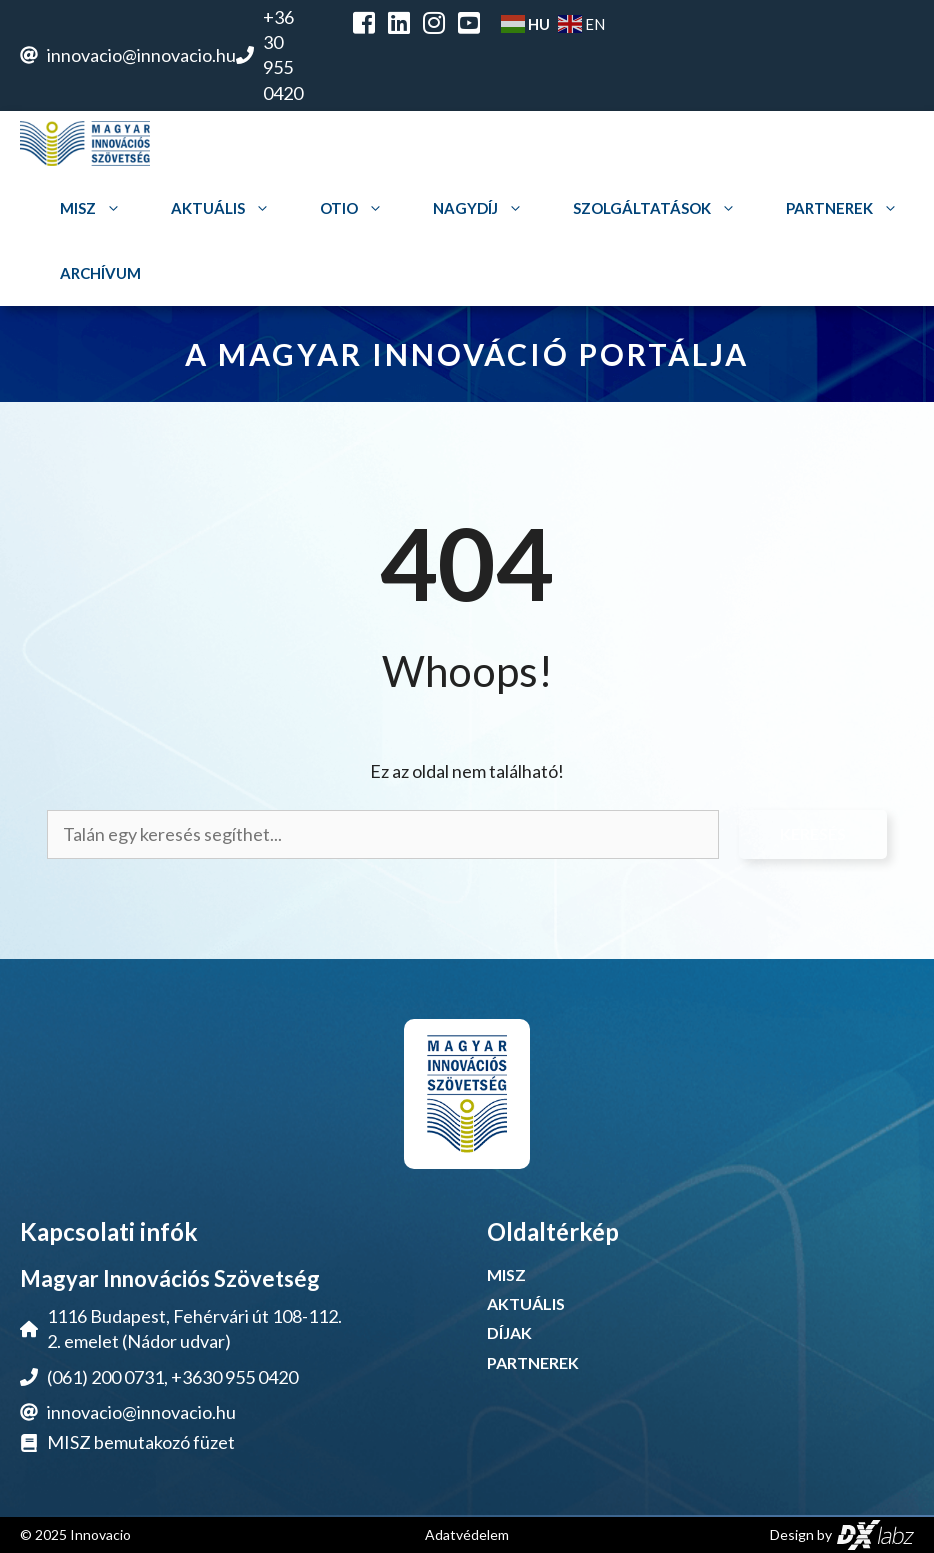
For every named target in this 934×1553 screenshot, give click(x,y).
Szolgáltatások (659, 208)
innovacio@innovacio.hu (141, 55)
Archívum (100, 273)
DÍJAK (509, 1332)
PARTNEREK (533, 1362)
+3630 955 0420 (234, 1377)
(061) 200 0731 (105, 1377)
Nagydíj (483, 208)
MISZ (95, 208)
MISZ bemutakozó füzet (141, 1442)
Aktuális (225, 208)
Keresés (813, 833)
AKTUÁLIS (526, 1303)
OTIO (356, 208)
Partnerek (847, 208)
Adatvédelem (467, 1534)
